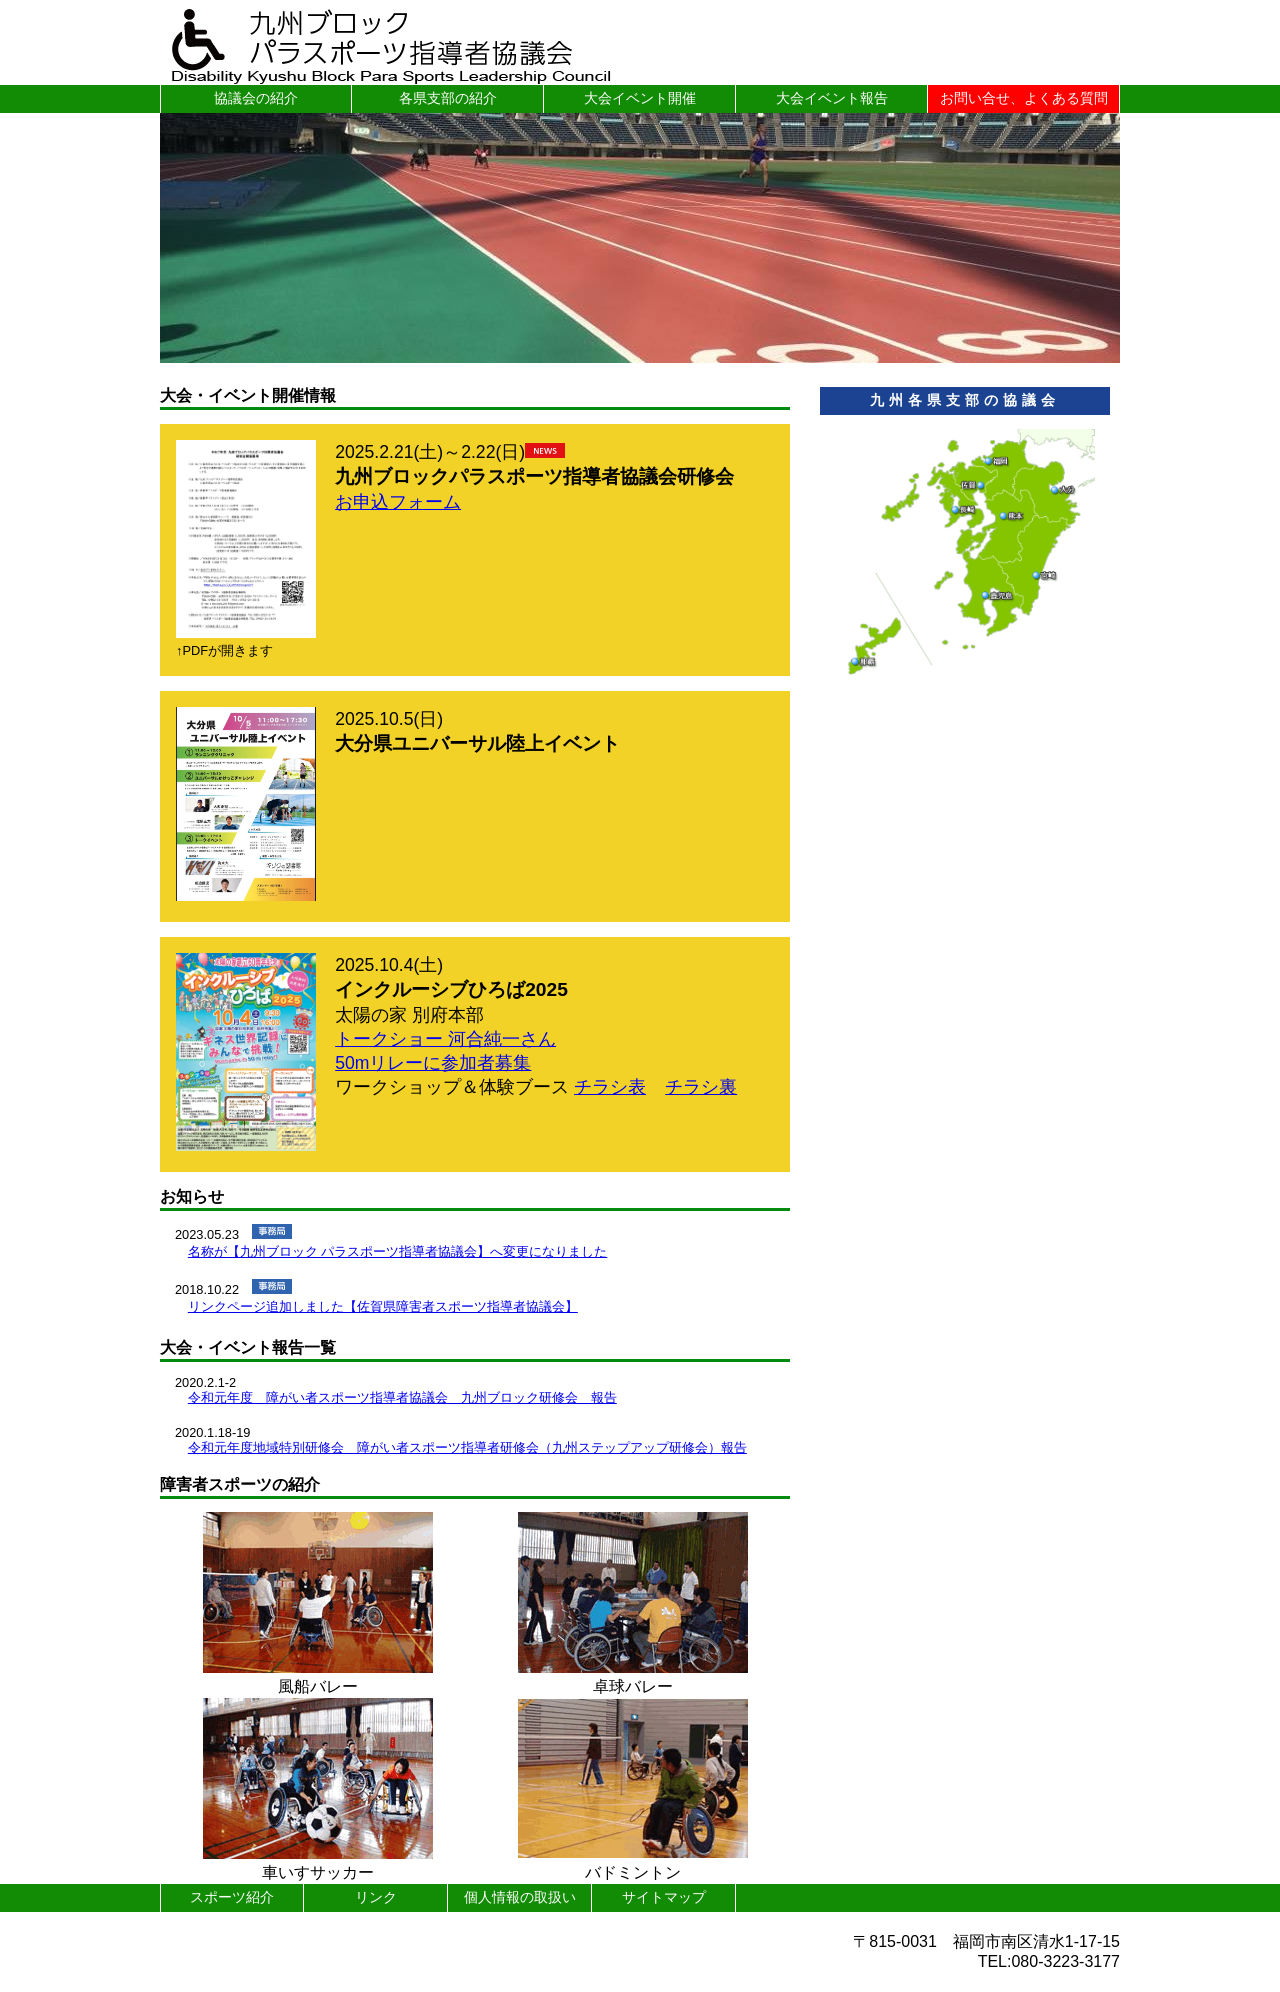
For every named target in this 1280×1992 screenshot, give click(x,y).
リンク (376, 1897)
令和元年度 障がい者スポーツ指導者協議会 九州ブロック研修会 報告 (402, 1397)
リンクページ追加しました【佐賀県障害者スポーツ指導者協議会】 (383, 1306)
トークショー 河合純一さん (445, 1039)
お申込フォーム (398, 502)
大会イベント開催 (640, 98)
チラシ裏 (701, 1087)
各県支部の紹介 (448, 98)
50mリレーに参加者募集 (433, 1063)
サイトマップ (664, 1897)
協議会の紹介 (256, 98)
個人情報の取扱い (520, 1897)
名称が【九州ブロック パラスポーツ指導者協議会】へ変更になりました (398, 1251)
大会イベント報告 (832, 98)
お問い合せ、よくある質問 (1024, 98)
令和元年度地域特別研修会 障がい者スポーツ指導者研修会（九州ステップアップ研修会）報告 (467, 1447)
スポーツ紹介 (232, 1897)
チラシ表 (610, 1087)
